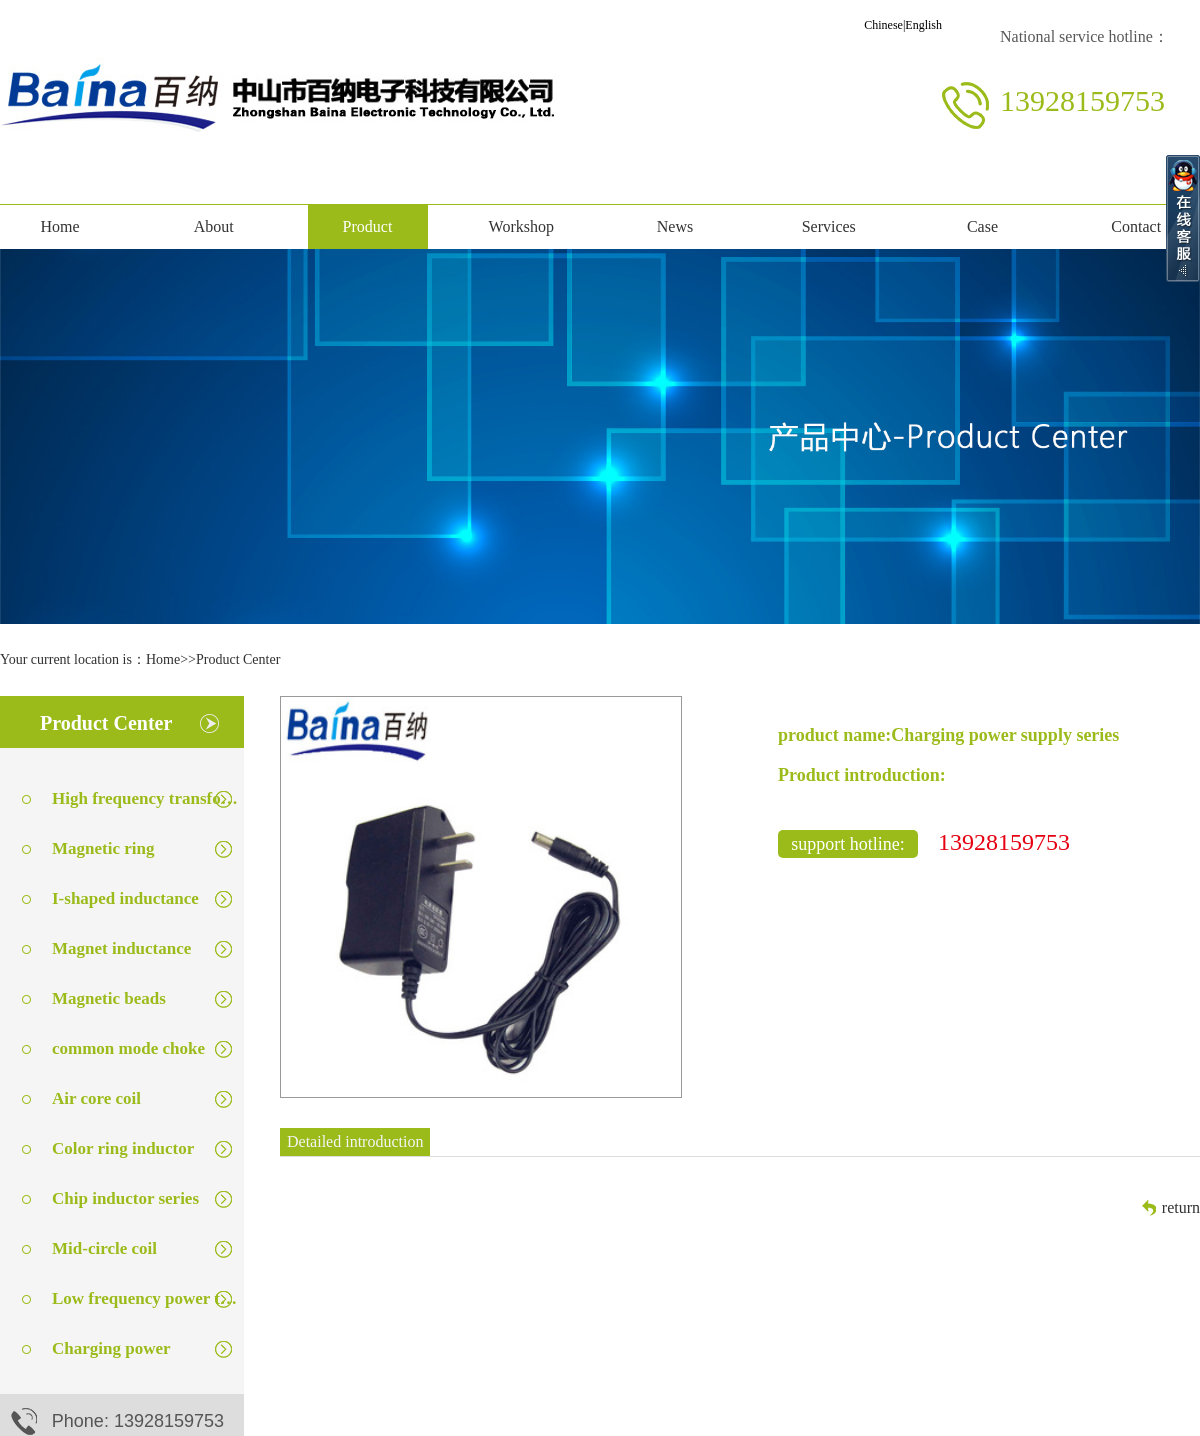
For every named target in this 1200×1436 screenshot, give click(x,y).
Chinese (883, 25)
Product (368, 226)
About (214, 226)
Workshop (521, 226)
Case (982, 226)
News (675, 226)
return (1181, 1207)
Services (829, 226)
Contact (1136, 226)
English (923, 25)
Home (59, 226)
